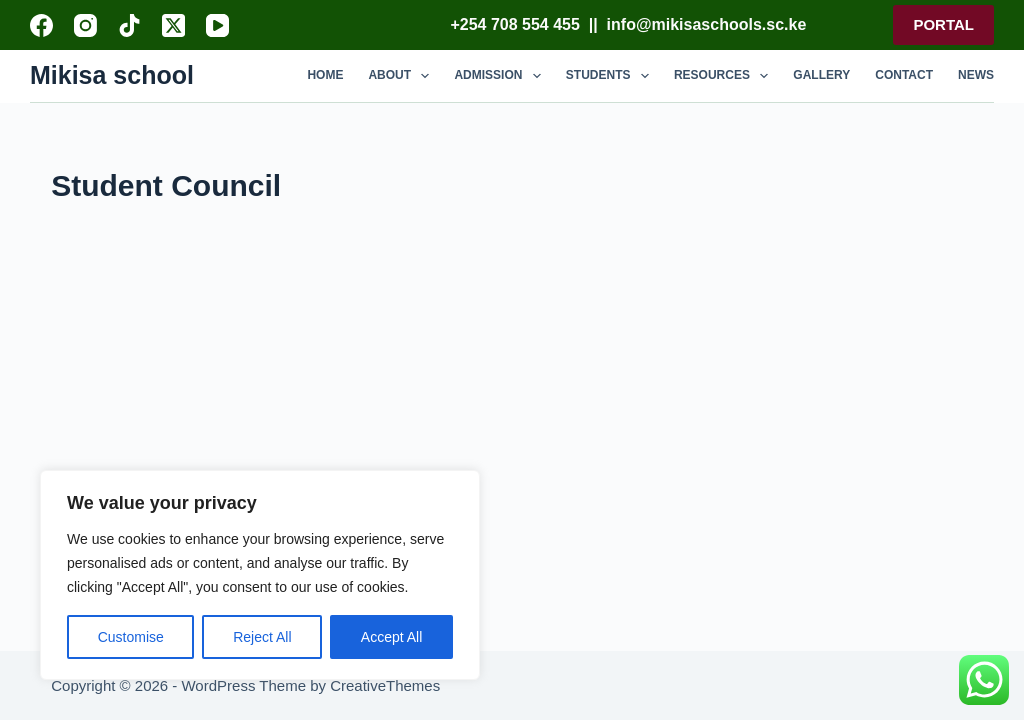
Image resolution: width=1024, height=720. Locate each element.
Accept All (391, 637)
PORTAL (943, 24)
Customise (131, 637)
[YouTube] (217, 25)
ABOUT (402, 76)
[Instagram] (85, 25)
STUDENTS (611, 76)
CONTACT (904, 75)
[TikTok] (129, 25)
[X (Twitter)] (173, 25)
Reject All (262, 637)
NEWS (976, 75)
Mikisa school (112, 75)
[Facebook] (41, 25)
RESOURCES (725, 76)
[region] (260, 575)
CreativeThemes (385, 685)
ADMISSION (501, 76)
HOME (325, 75)
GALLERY (821, 75)
